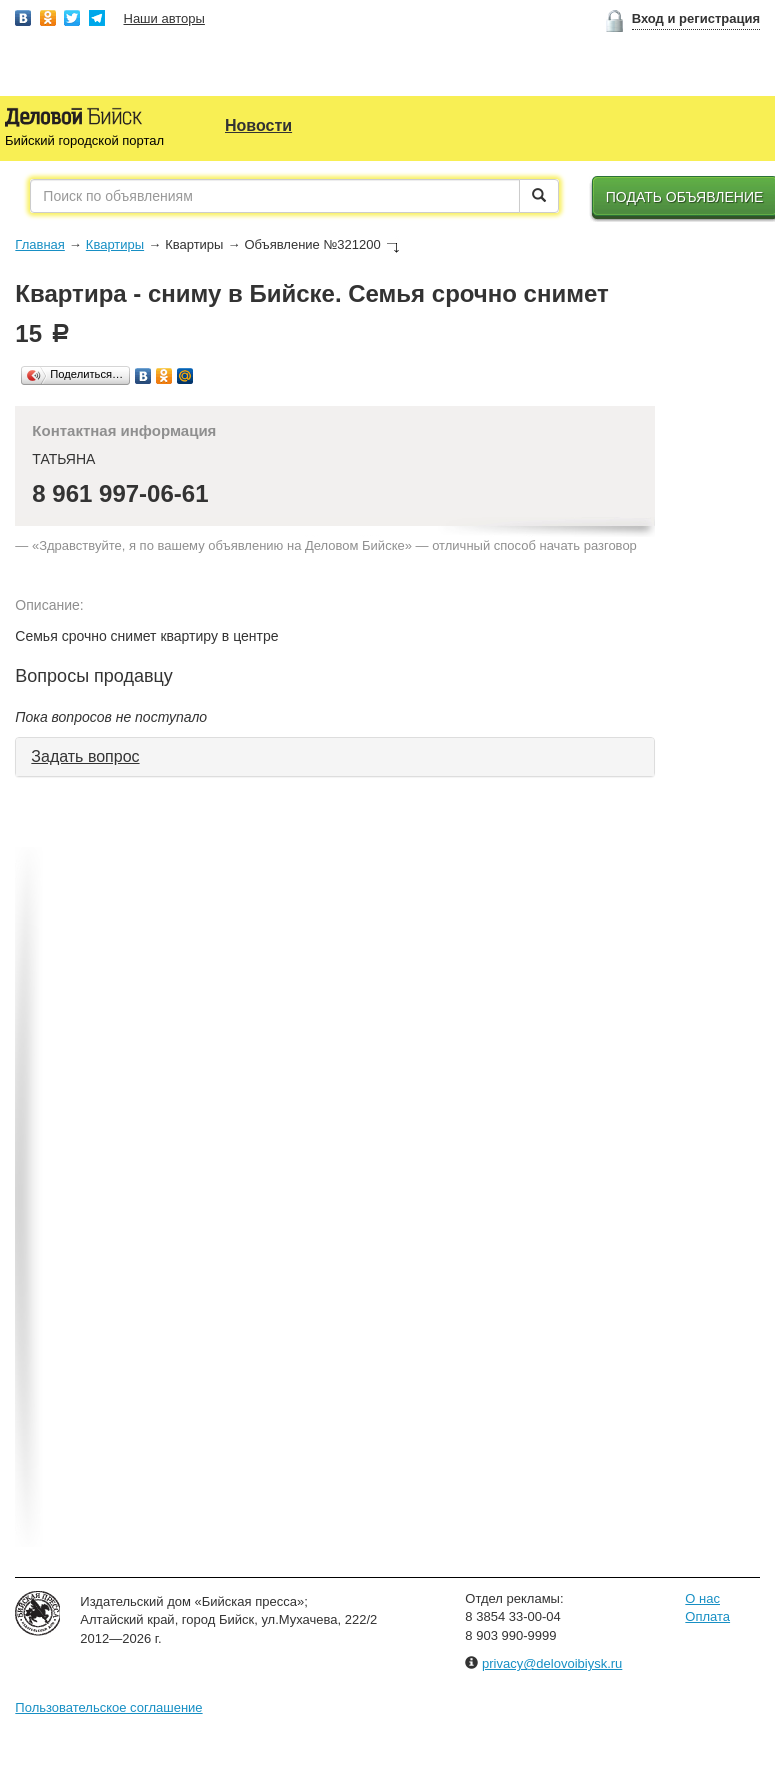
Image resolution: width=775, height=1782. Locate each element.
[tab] (335, 757)
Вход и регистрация (696, 18)
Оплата (707, 1616)
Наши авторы (164, 18)
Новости (258, 125)
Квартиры (115, 244)
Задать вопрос (85, 756)
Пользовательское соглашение (108, 1707)
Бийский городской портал (84, 140)
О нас (702, 1598)
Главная (39, 244)
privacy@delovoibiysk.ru (552, 1663)
